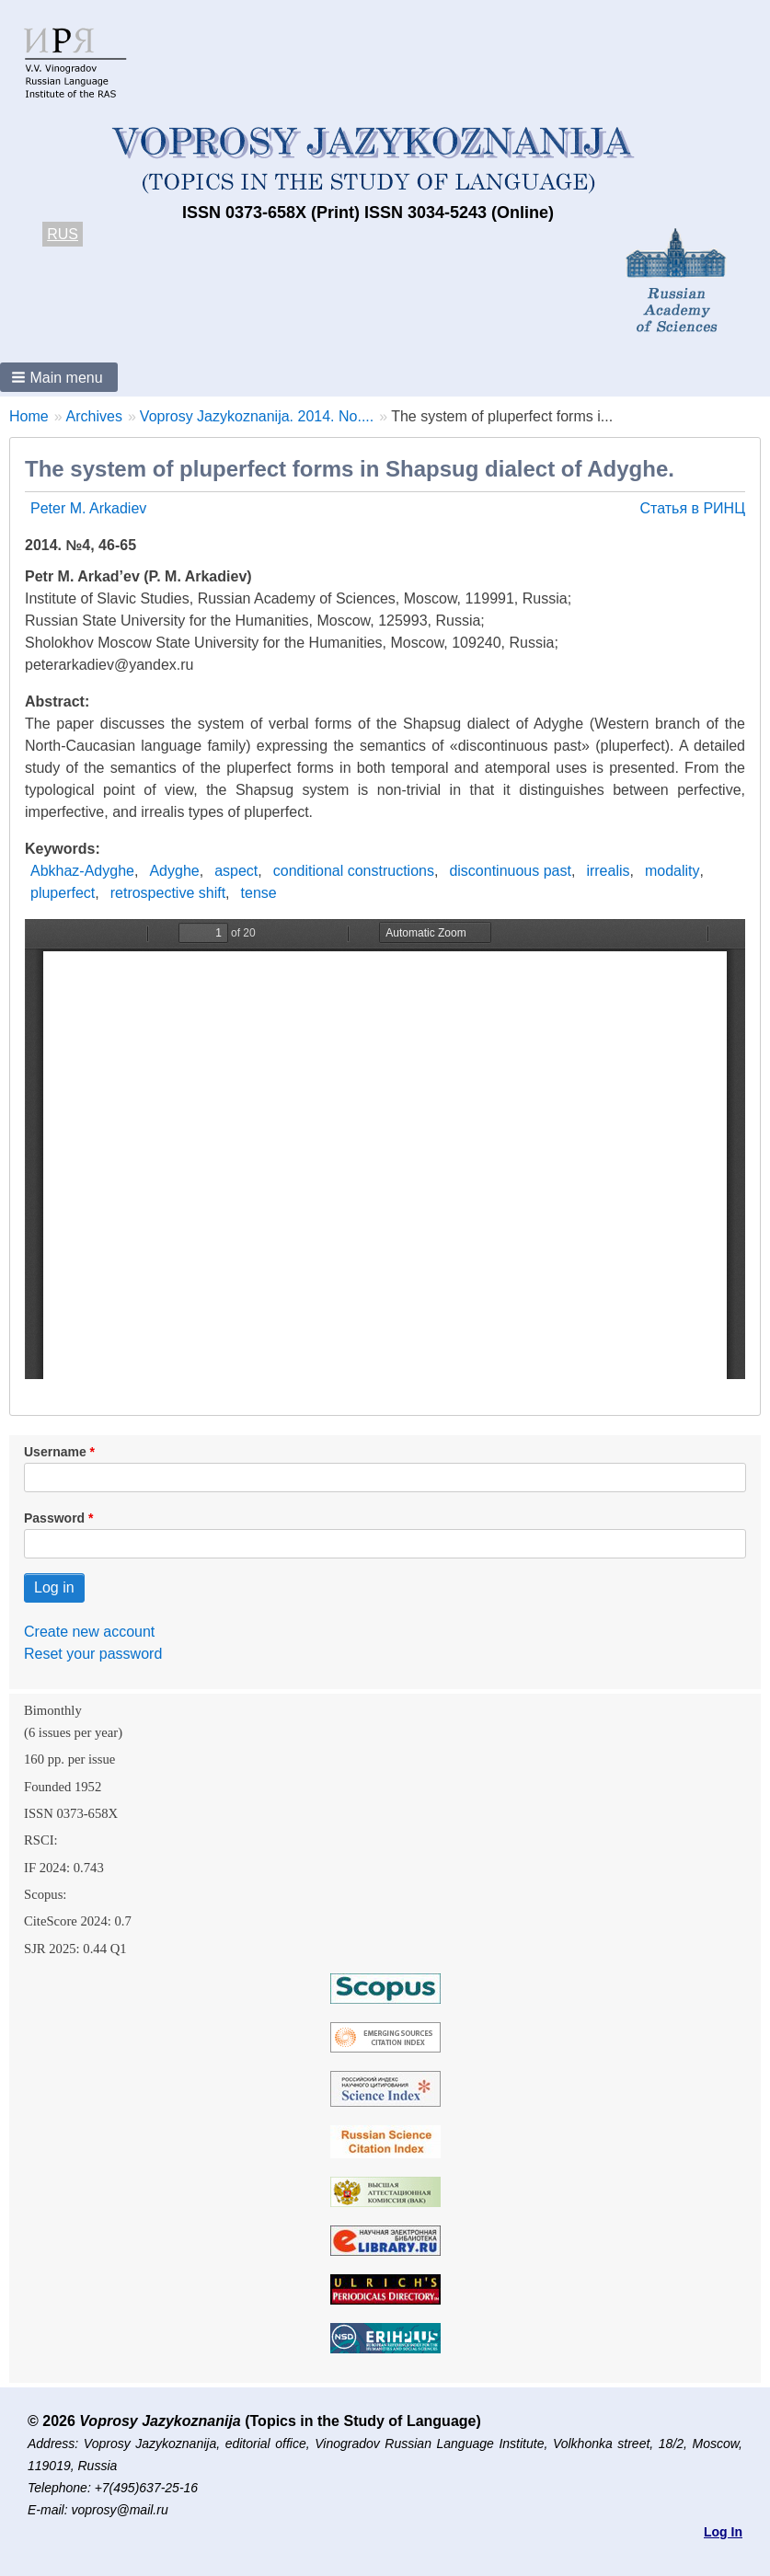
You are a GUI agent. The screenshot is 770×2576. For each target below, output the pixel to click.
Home (29, 416)
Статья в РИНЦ (692, 508)
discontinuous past (510, 871)
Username (55, 1451)
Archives (94, 416)
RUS (62, 234)
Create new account (89, 1631)
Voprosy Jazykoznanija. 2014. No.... (257, 416)
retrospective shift (167, 893)
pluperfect (62, 893)
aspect (236, 871)
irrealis (607, 871)
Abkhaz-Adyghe (82, 871)
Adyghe (174, 871)
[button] (59, 377)
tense (259, 893)
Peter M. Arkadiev (88, 508)
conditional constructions (353, 871)
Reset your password (93, 1654)
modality (672, 871)
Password (54, 1518)
